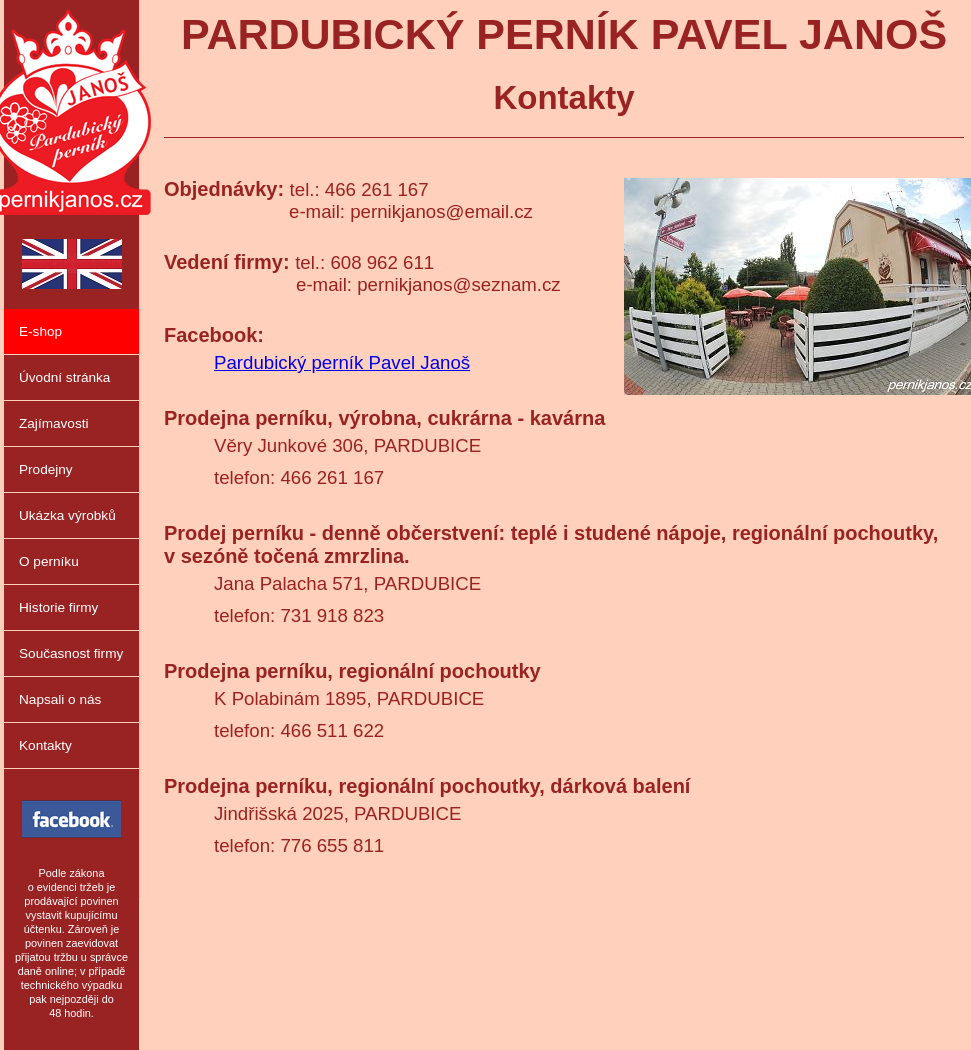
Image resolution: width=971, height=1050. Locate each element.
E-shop (40, 331)
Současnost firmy (71, 653)
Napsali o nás (60, 699)
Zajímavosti (54, 423)
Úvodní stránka (64, 377)
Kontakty (45, 745)
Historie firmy (58, 607)
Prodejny (46, 469)
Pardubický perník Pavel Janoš (342, 362)
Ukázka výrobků (67, 515)
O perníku (49, 561)
